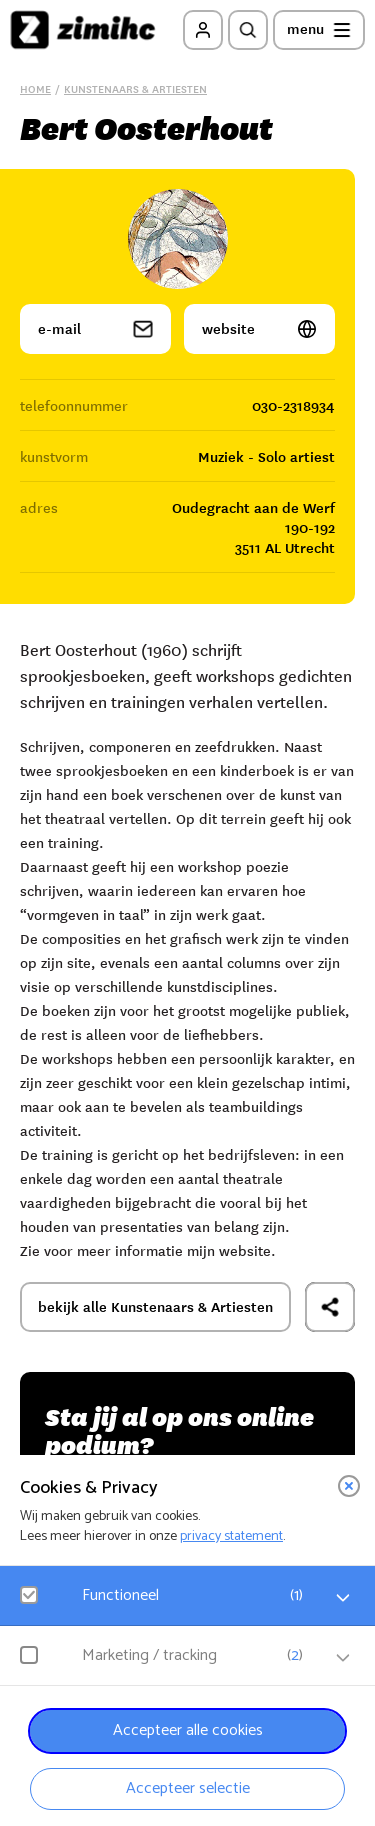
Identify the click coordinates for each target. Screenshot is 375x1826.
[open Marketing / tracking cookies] (343, 1658)
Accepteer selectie (188, 1788)
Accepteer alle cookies (188, 1730)
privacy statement (231, 1536)
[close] (349, 1486)
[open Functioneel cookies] (343, 1598)
